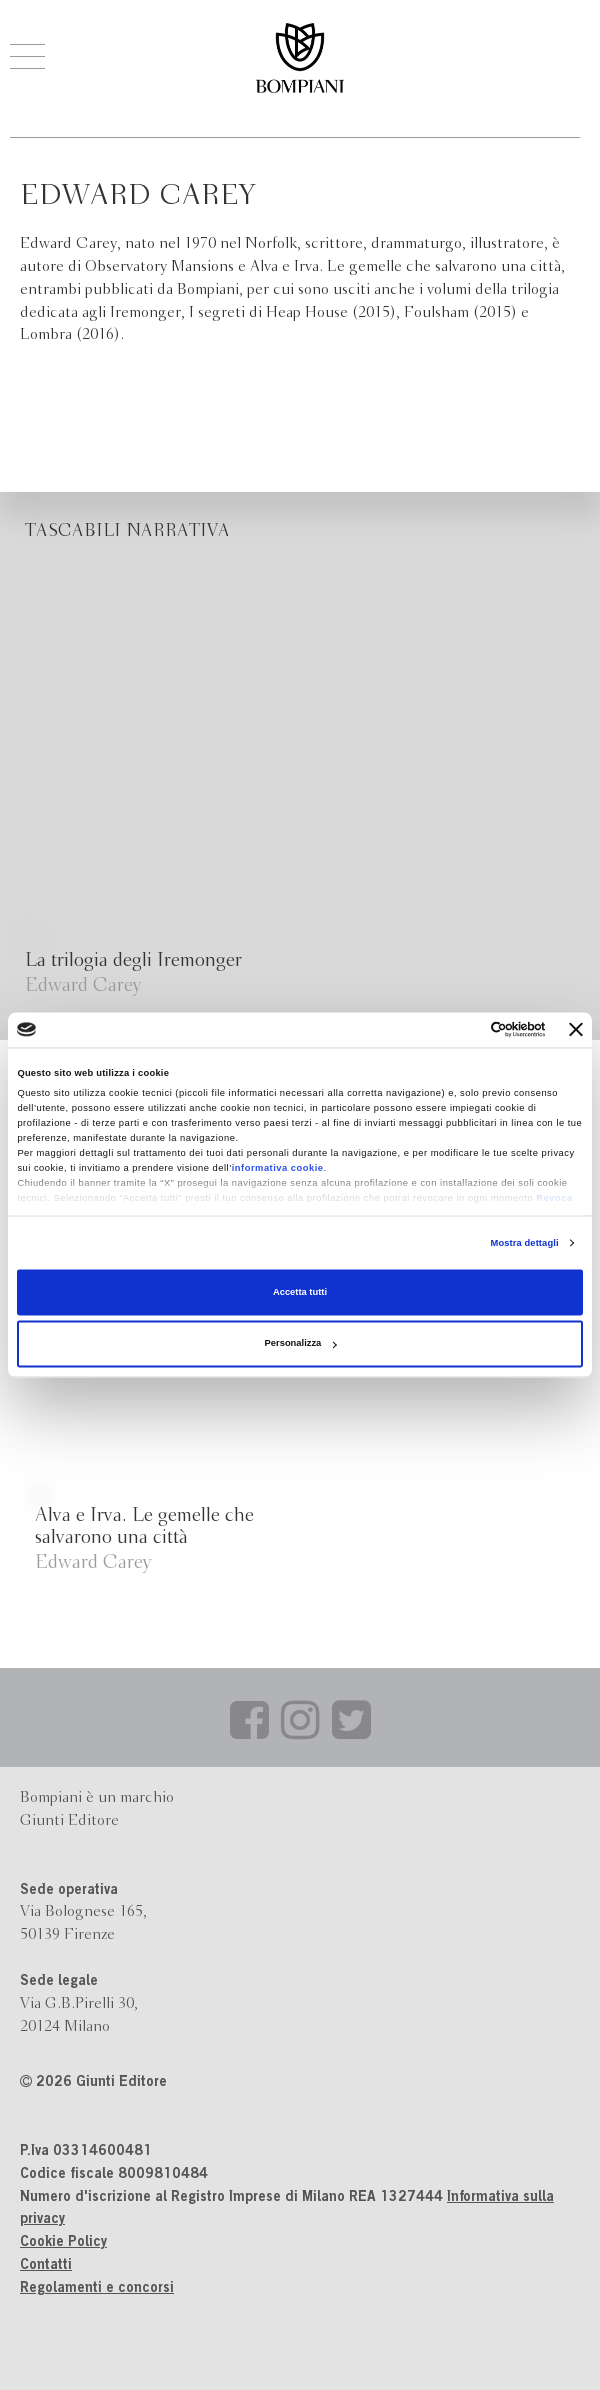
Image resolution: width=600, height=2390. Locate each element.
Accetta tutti (300, 1292)
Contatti (46, 2266)
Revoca (554, 1199)
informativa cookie (278, 1169)
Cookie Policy (63, 2243)
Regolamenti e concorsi (97, 2289)
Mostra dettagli (525, 1243)
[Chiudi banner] (576, 1030)
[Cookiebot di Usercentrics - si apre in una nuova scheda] (458, 1030)
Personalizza (301, 1344)
